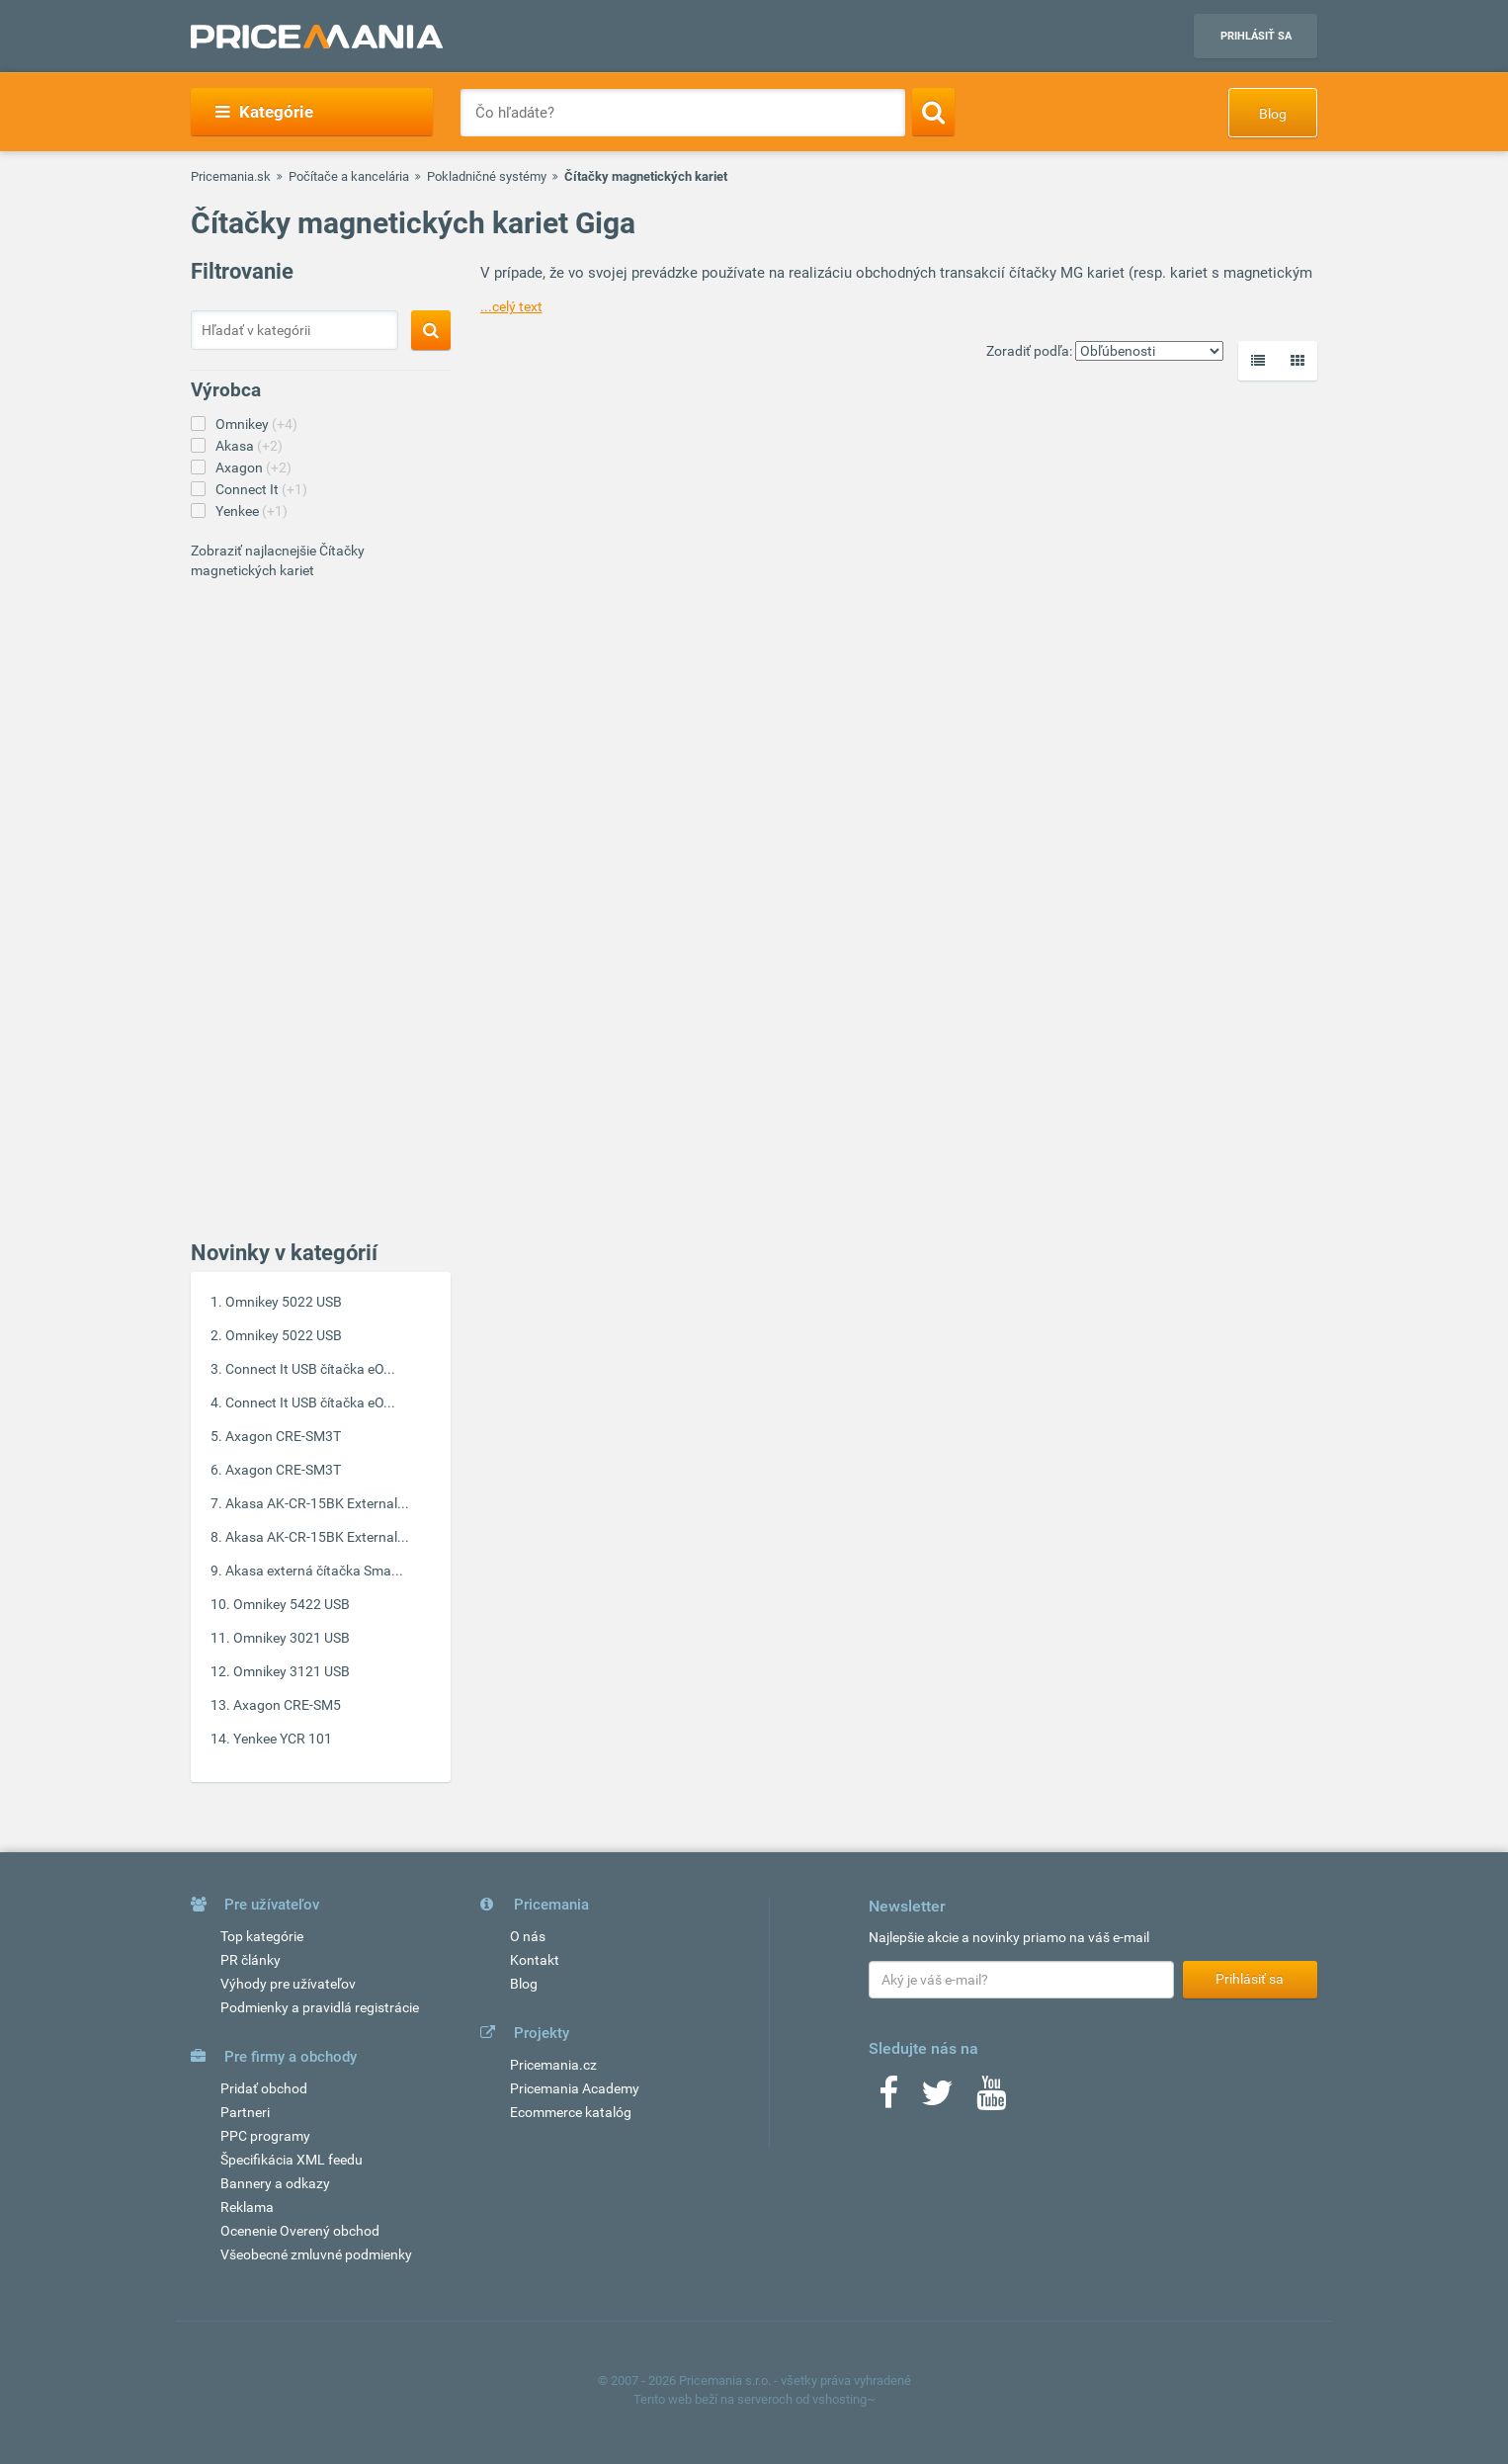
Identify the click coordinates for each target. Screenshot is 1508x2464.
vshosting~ (844, 2399)
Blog (1273, 114)
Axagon (253, 467)
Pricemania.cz (553, 2065)
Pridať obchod (263, 2088)
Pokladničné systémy (486, 176)
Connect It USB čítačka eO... (310, 1369)
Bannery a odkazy (275, 2183)
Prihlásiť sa (1256, 36)
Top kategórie (261, 1936)
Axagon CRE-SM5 (287, 1705)
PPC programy (265, 2136)
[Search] (933, 111)
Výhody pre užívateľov (288, 1984)
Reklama (247, 2207)
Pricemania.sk (231, 176)
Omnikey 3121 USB (291, 1671)
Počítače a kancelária (349, 176)
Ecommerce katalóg (570, 2112)
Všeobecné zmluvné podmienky (316, 2254)
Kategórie (264, 112)
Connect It (261, 489)
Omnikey (256, 424)
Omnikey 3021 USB (291, 1638)
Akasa (249, 446)
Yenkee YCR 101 (282, 1738)
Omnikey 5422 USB (291, 1604)
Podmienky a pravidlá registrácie (319, 2007)
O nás (527, 1936)
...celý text (511, 306)
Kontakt (534, 1960)
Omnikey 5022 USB (283, 1302)
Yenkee (251, 511)
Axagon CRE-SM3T (283, 1436)
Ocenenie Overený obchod (299, 2231)
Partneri (245, 2112)
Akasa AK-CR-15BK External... (317, 1503)
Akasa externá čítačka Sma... (314, 1570)
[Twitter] (937, 2099)
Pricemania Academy (574, 2088)
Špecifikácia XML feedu (291, 2159)
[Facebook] (888, 2099)
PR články (250, 1960)
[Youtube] (991, 2099)
